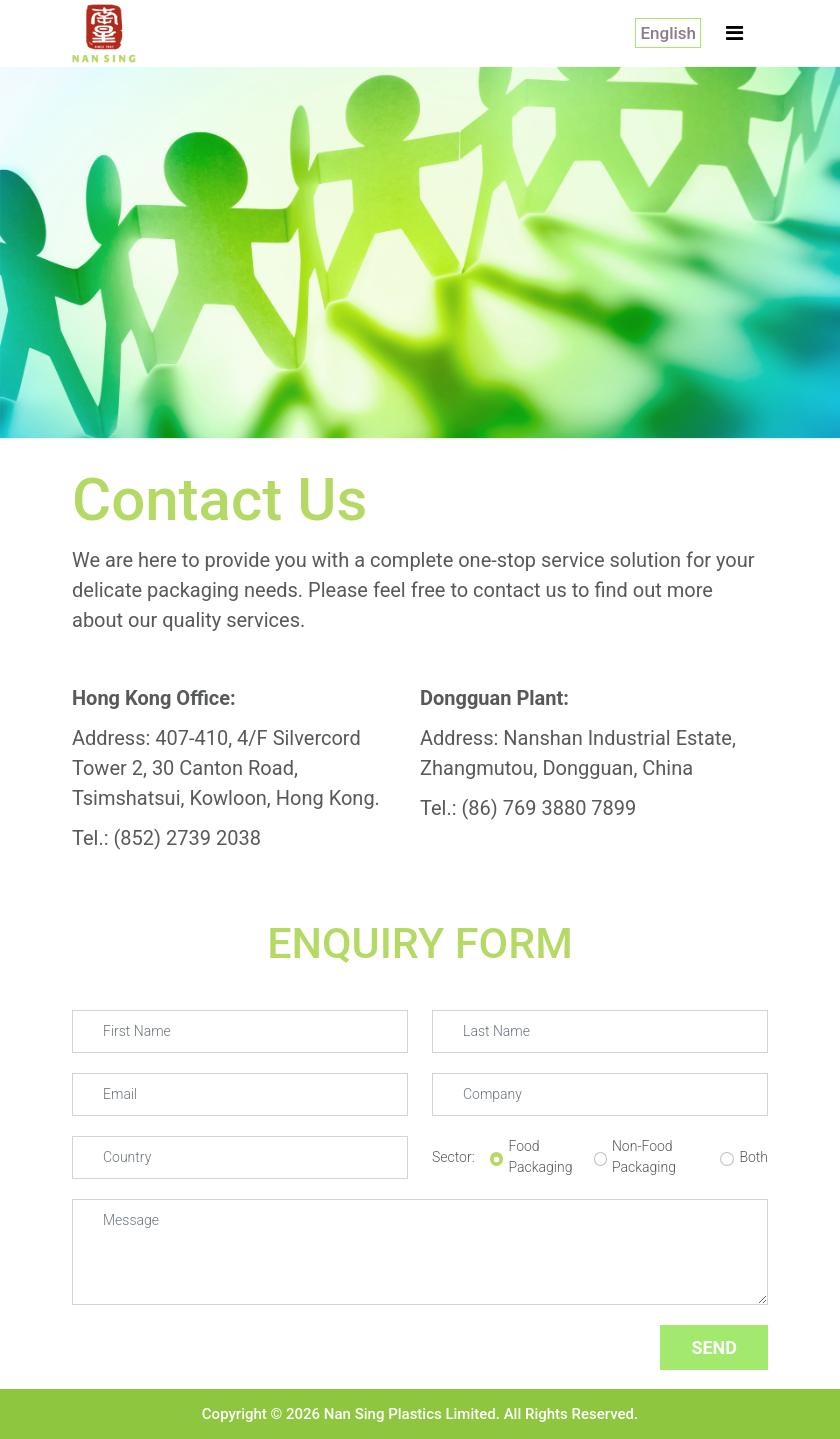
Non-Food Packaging (644, 1156)
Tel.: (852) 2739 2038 (166, 838)
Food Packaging (540, 1156)
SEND (714, 1347)
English (668, 33)
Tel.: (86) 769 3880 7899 (528, 808)
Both (753, 1157)
